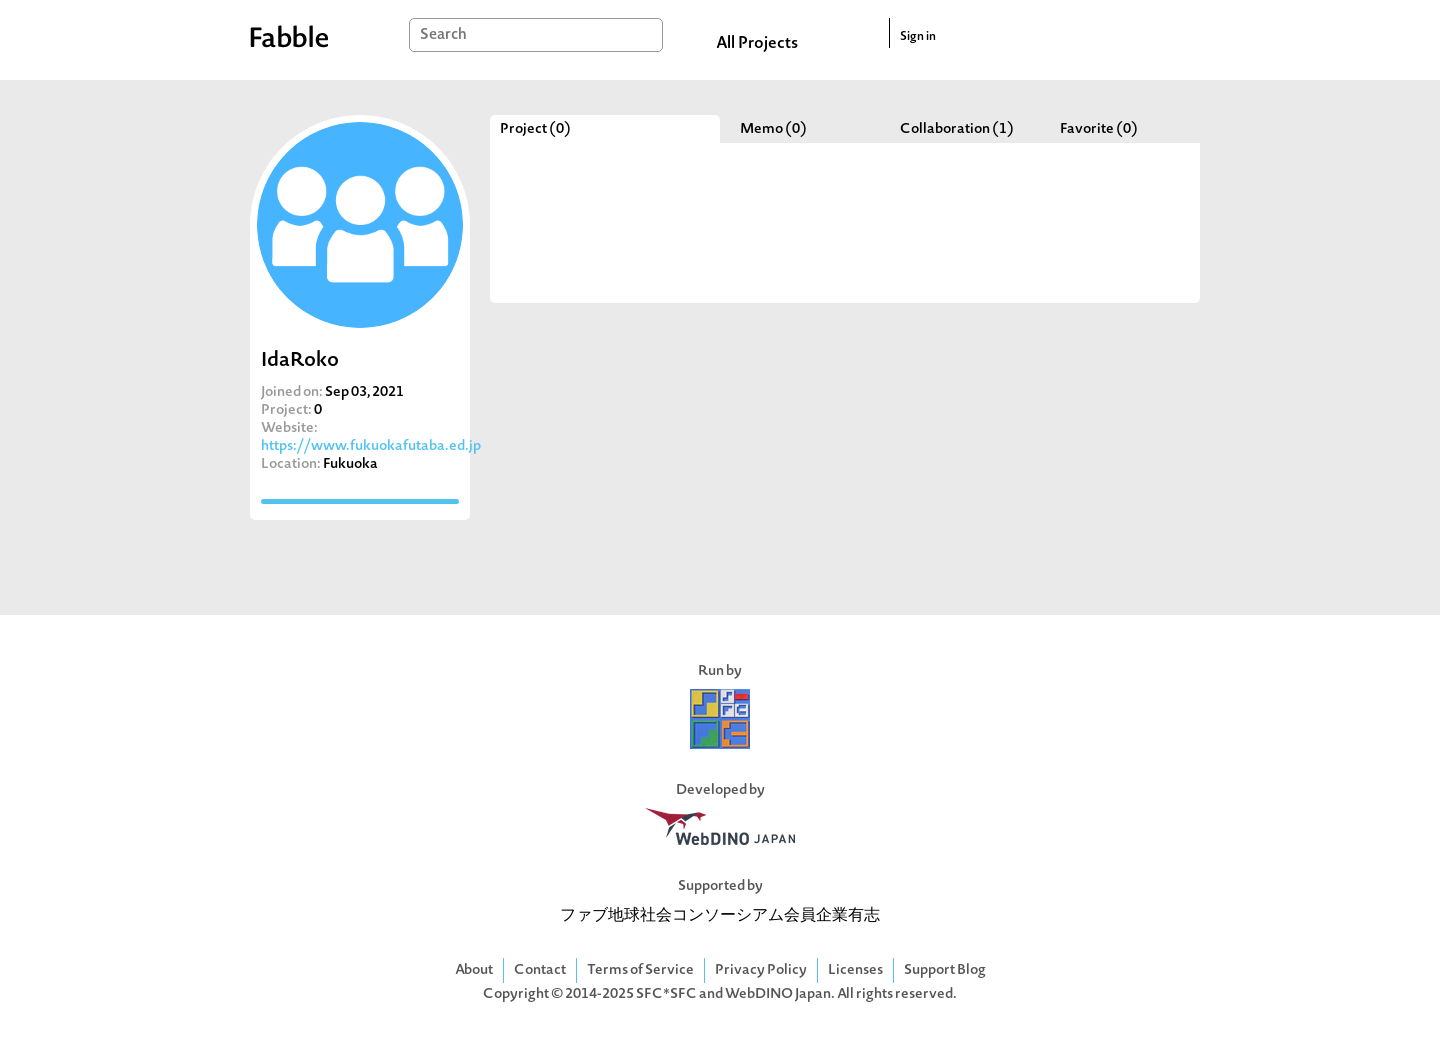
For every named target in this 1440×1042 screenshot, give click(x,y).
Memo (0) (773, 129)
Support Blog (945, 970)
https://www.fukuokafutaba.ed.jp (371, 446)
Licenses (855, 970)
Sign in (918, 37)
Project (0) (535, 129)
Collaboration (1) (957, 129)
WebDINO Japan (778, 994)
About (474, 970)
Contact (540, 970)
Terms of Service (640, 970)
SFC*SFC (666, 994)
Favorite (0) (1099, 129)
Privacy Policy (761, 970)
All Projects (757, 44)
